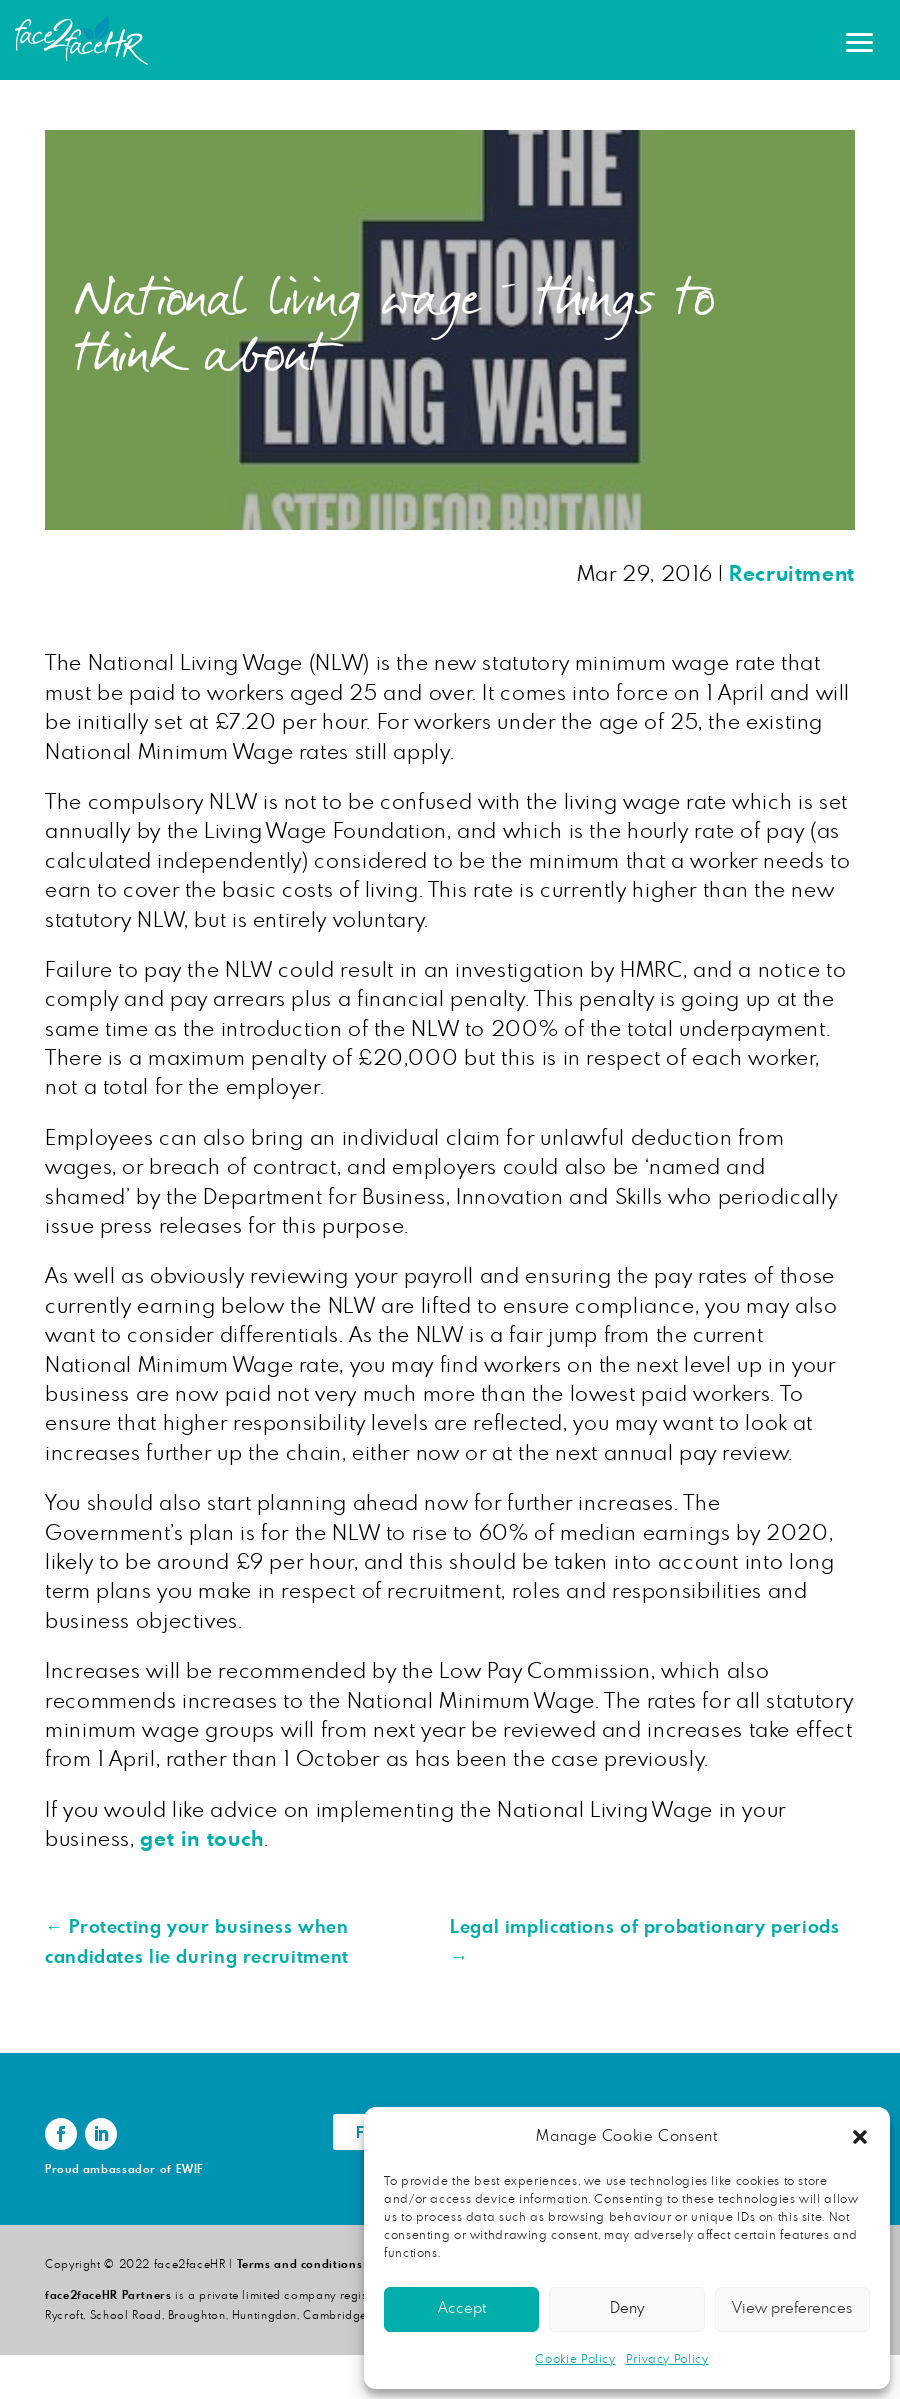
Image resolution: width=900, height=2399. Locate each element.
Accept (462, 2308)
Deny (627, 2308)
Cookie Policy (575, 2359)
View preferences (792, 2308)
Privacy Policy (667, 2359)
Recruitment (792, 574)
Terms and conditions (300, 2264)
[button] (860, 2137)
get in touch (202, 1839)
